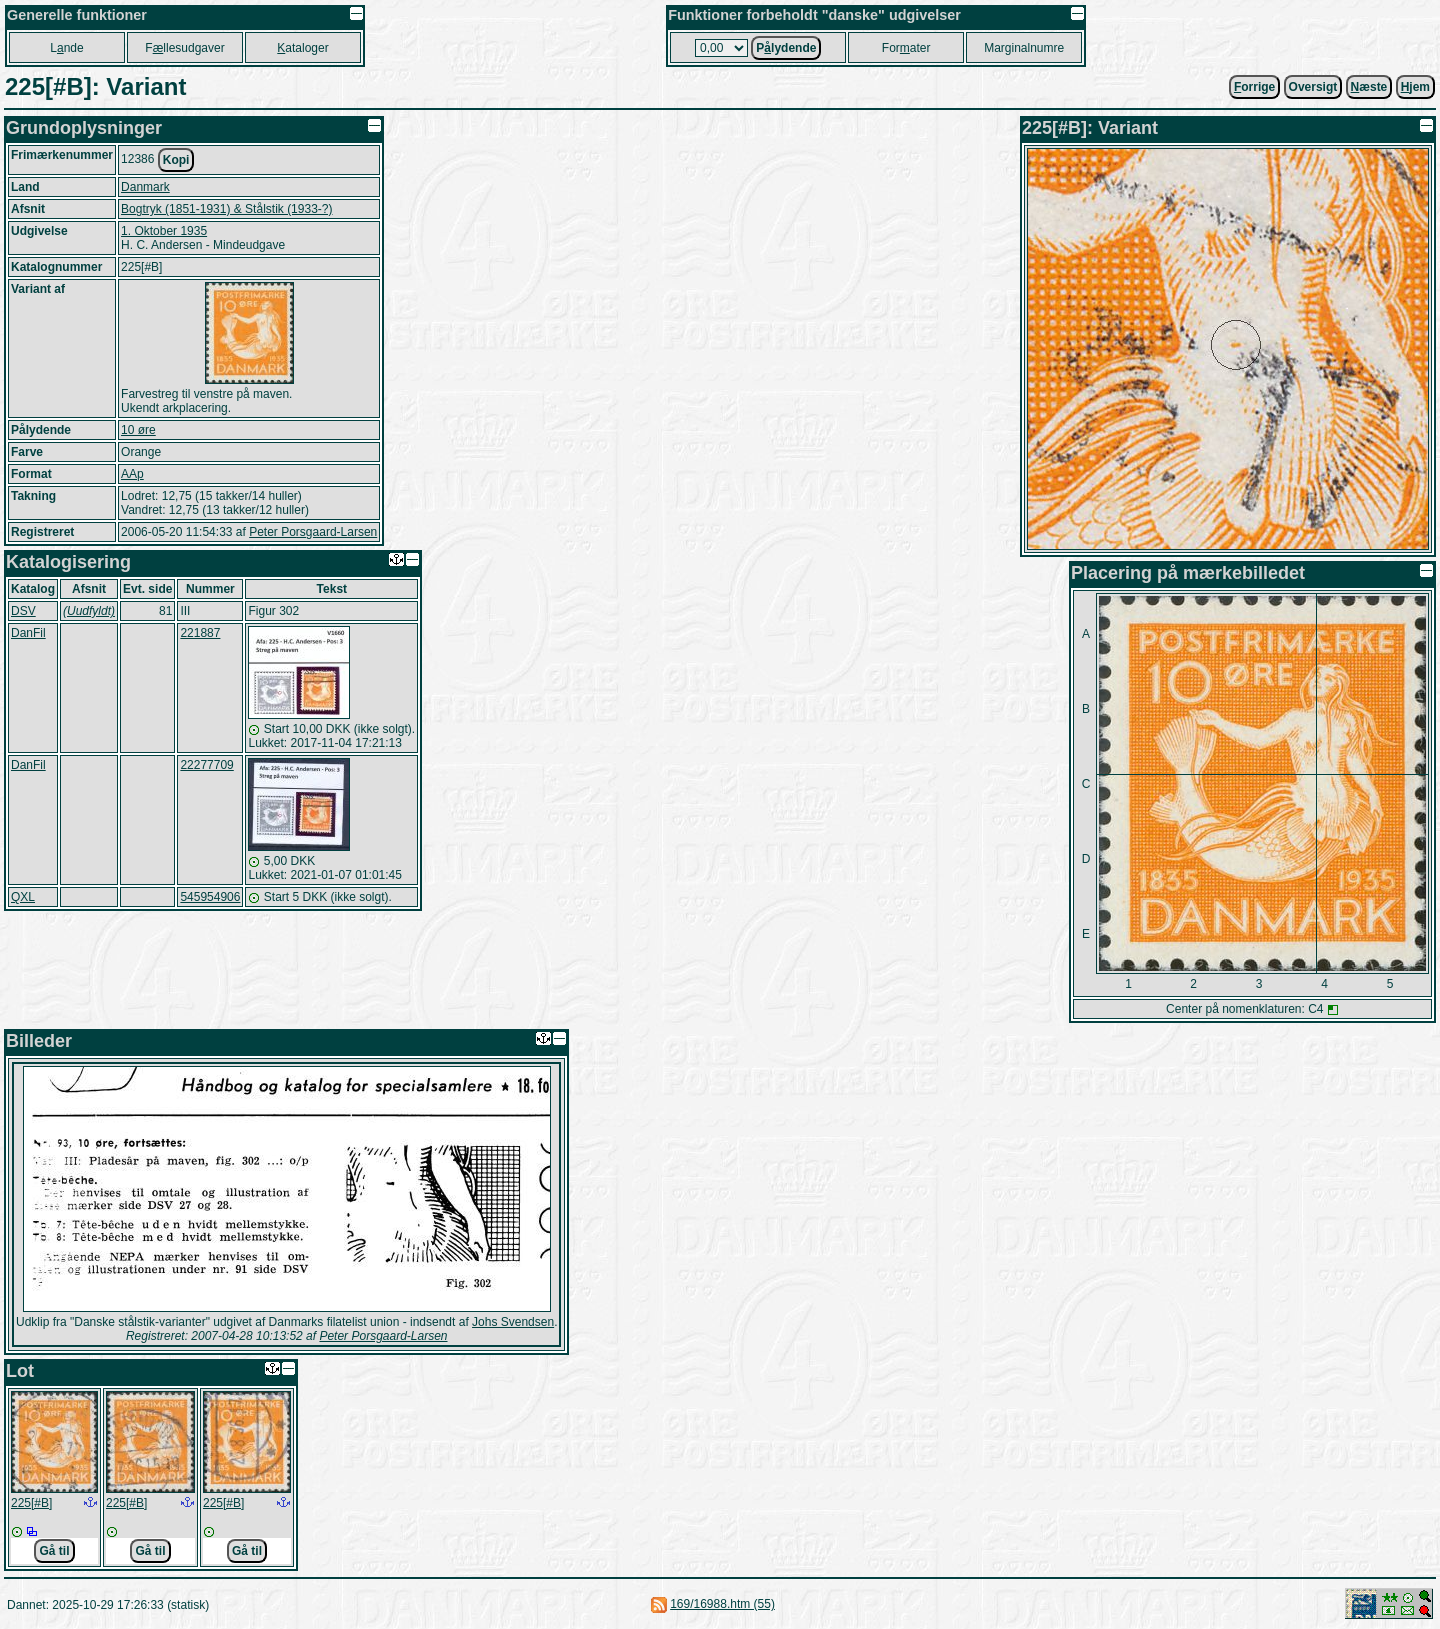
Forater (906, 48)
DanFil (28, 633)
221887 (200, 633)
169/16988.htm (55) (722, 1604)
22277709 (206, 765)
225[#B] (31, 1503)
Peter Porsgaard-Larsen (313, 532)
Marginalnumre (1024, 48)
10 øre (138, 430)
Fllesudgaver (184, 48)
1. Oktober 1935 (164, 231)
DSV (23, 611)
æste (1369, 87)
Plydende (786, 48)
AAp (132, 474)
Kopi (176, 160)
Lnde (66, 48)
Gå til (54, 1551)
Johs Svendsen (513, 1322)
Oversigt (1313, 87)
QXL (23, 897)
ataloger (302, 48)
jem (1415, 87)
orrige (1254, 87)
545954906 (210, 897)
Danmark (145, 187)
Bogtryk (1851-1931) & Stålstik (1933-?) (226, 209)
